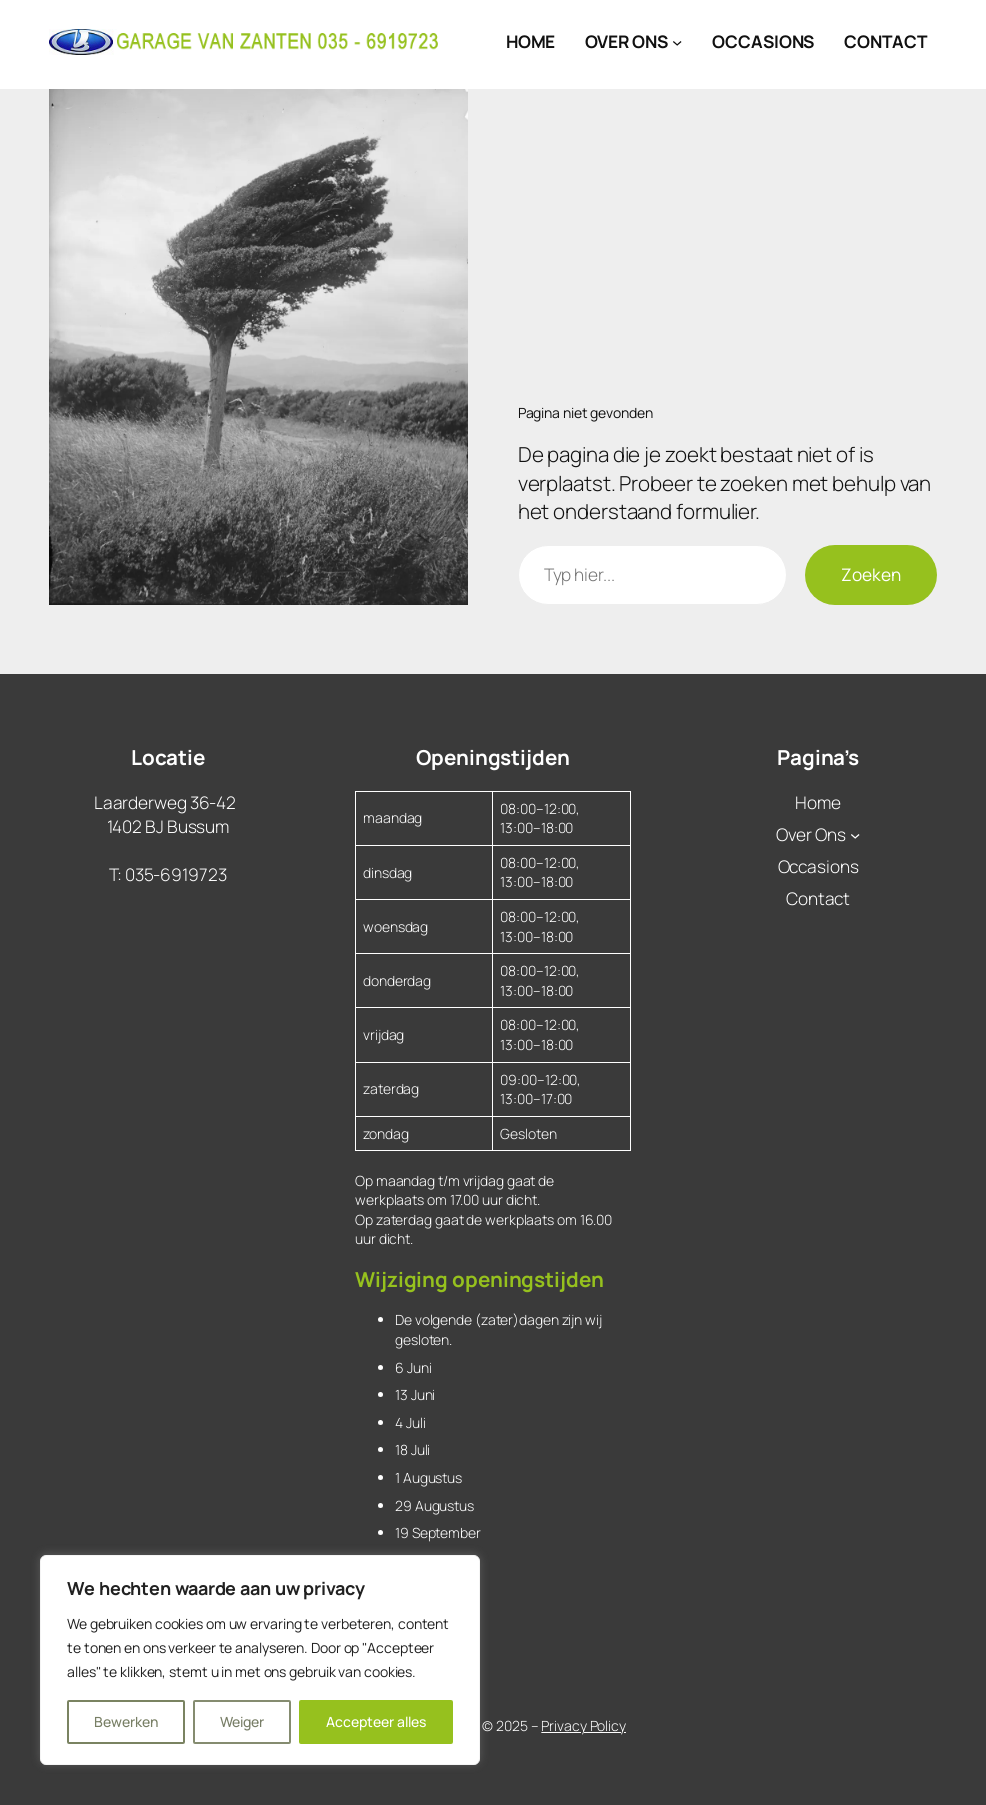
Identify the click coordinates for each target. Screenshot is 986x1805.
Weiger (242, 1721)
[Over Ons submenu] (677, 42)
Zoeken (871, 574)
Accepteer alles (376, 1721)
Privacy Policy (583, 1725)
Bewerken (126, 1721)
